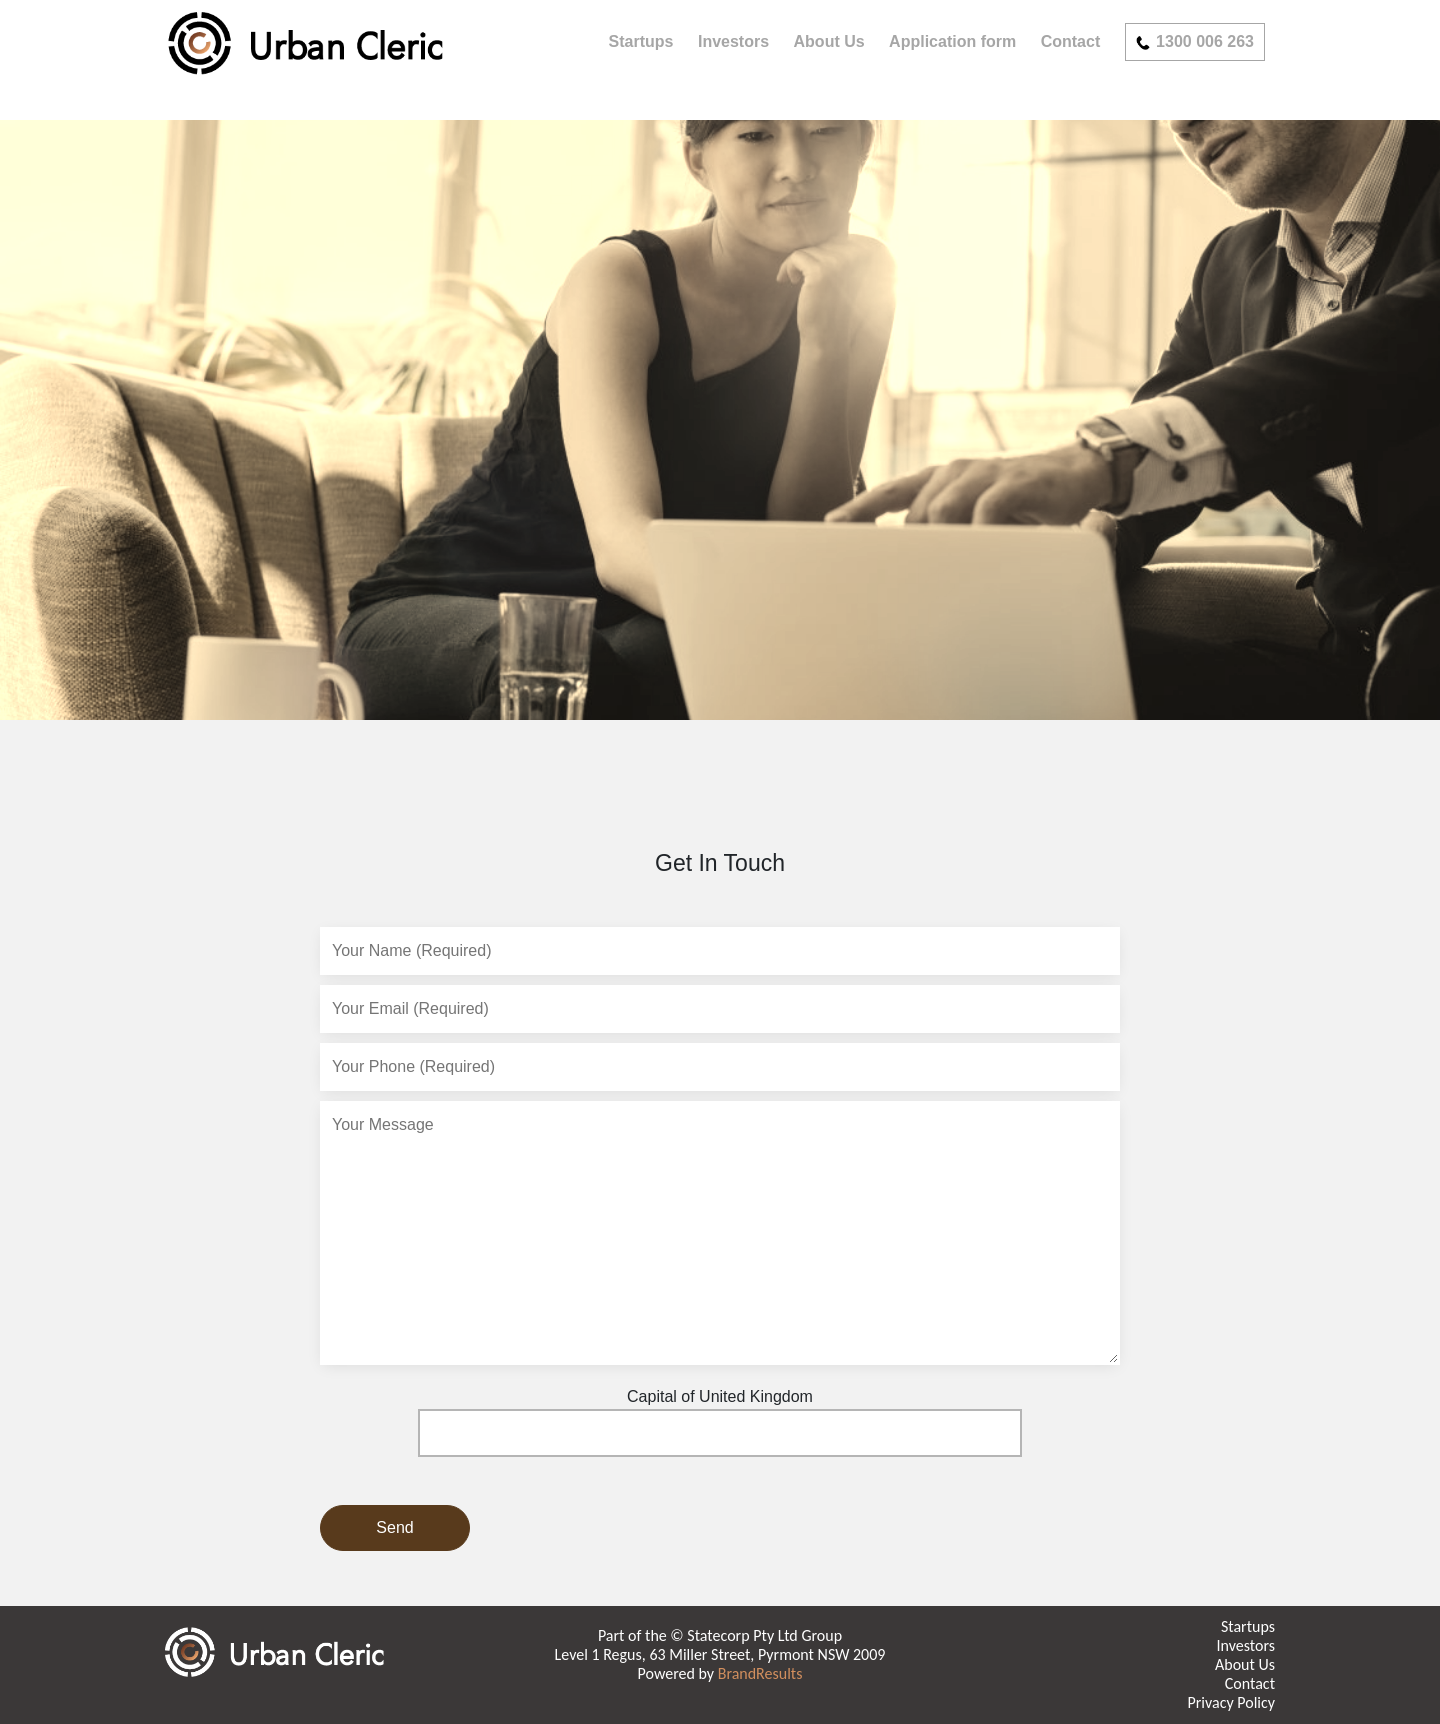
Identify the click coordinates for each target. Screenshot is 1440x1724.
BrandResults (760, 1673)
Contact (1071, 41)
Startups (641, 41)
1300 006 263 (1195, 41)
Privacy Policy (1231, 1702)
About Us (829, 41)
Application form (952, 41)
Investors (733, 41)
